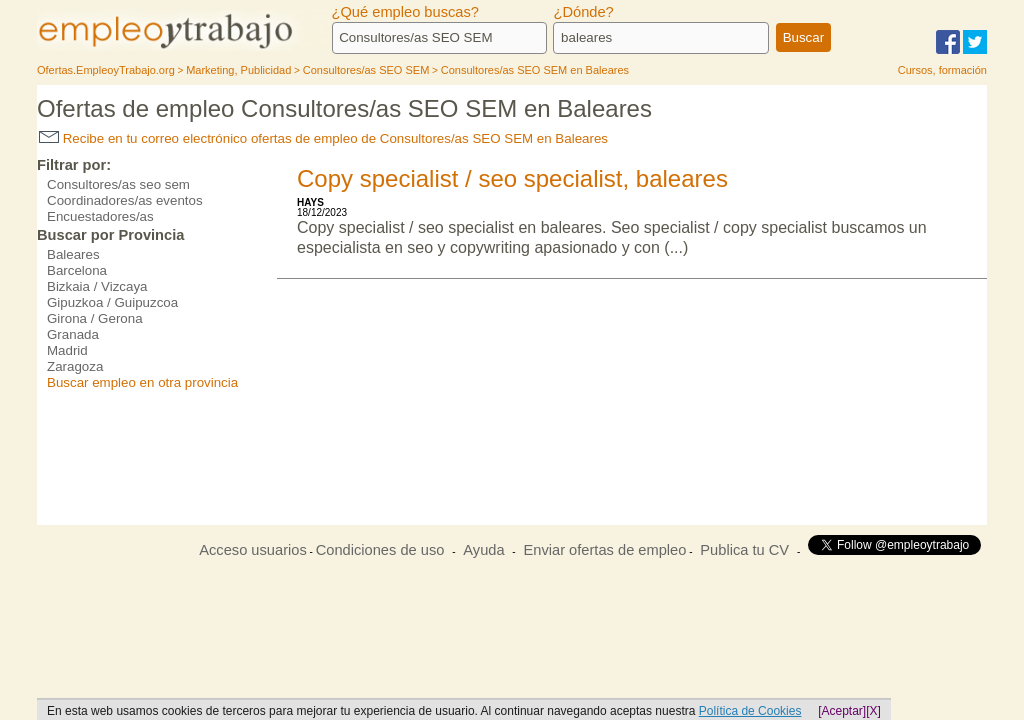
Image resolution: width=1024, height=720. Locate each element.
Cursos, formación (942, 70)
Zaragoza (75, 366)
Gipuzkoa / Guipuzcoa (112, 302)
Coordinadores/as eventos (125, 200)
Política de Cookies (750, 711)
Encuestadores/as (100, 216)
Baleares (73, 254)
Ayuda (483, 550)
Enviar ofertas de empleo (604, 550)
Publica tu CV (744, 550)
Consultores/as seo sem (118, 184)
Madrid (67, 350)
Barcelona (77, 270)
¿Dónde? (583, 12)
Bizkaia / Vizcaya (97, 286)
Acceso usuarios (253, 550)
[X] (873, 711)
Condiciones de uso (380, 550)
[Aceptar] (842, 711)
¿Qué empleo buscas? (405, 12)
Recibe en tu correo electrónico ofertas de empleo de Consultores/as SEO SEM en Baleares (323, 138)
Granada (73, 334)
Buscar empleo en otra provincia (142, 382)
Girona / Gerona (95, 318)
